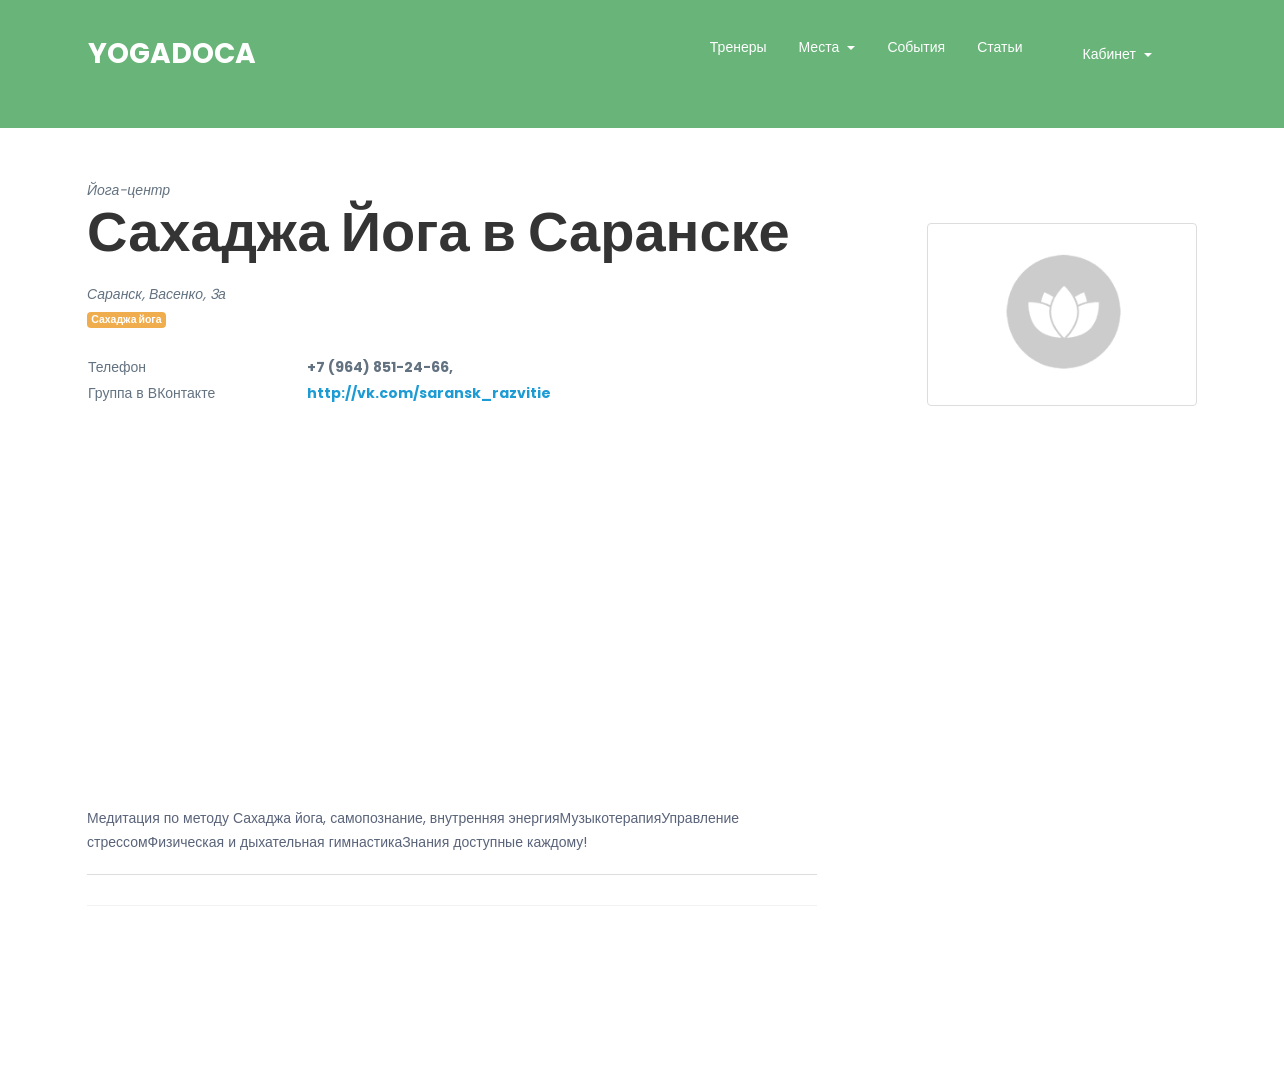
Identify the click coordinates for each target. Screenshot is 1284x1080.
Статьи (999, 47)
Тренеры (738, 47)
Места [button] (821, 47)
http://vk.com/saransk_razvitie (429, 393)
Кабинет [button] (1111, 54)
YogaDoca (172, 54)
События (916, 47)
